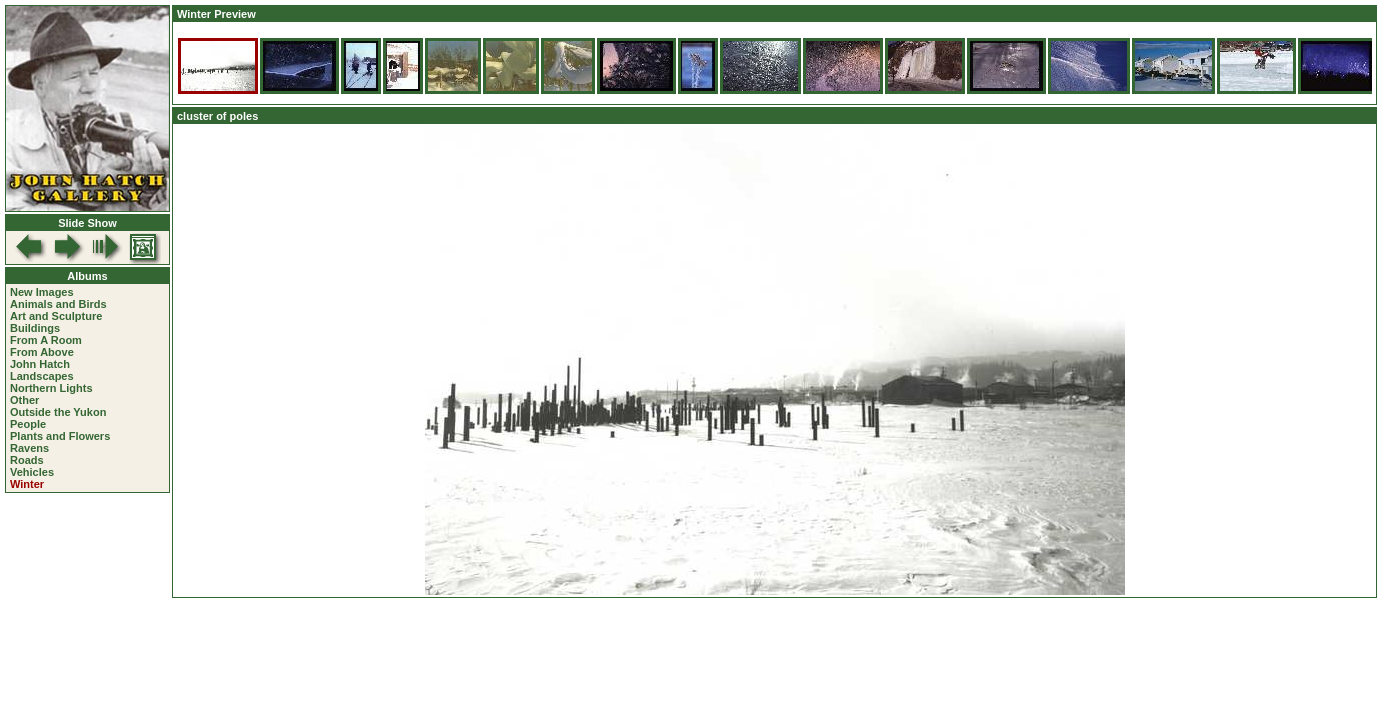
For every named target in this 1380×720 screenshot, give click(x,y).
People (28, 424)
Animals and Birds (58, 304)
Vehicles (32, 472)
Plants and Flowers (60, 436)
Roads (27, 460)
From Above (42, 352)
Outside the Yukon (58, 412)
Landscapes (42, 376)
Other (24, 400)
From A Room (46, 340)
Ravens (29, 448)
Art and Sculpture (56, 316)
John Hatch (40, 364)
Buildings (35, 328)
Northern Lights (51, 388)
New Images (42, 292)
